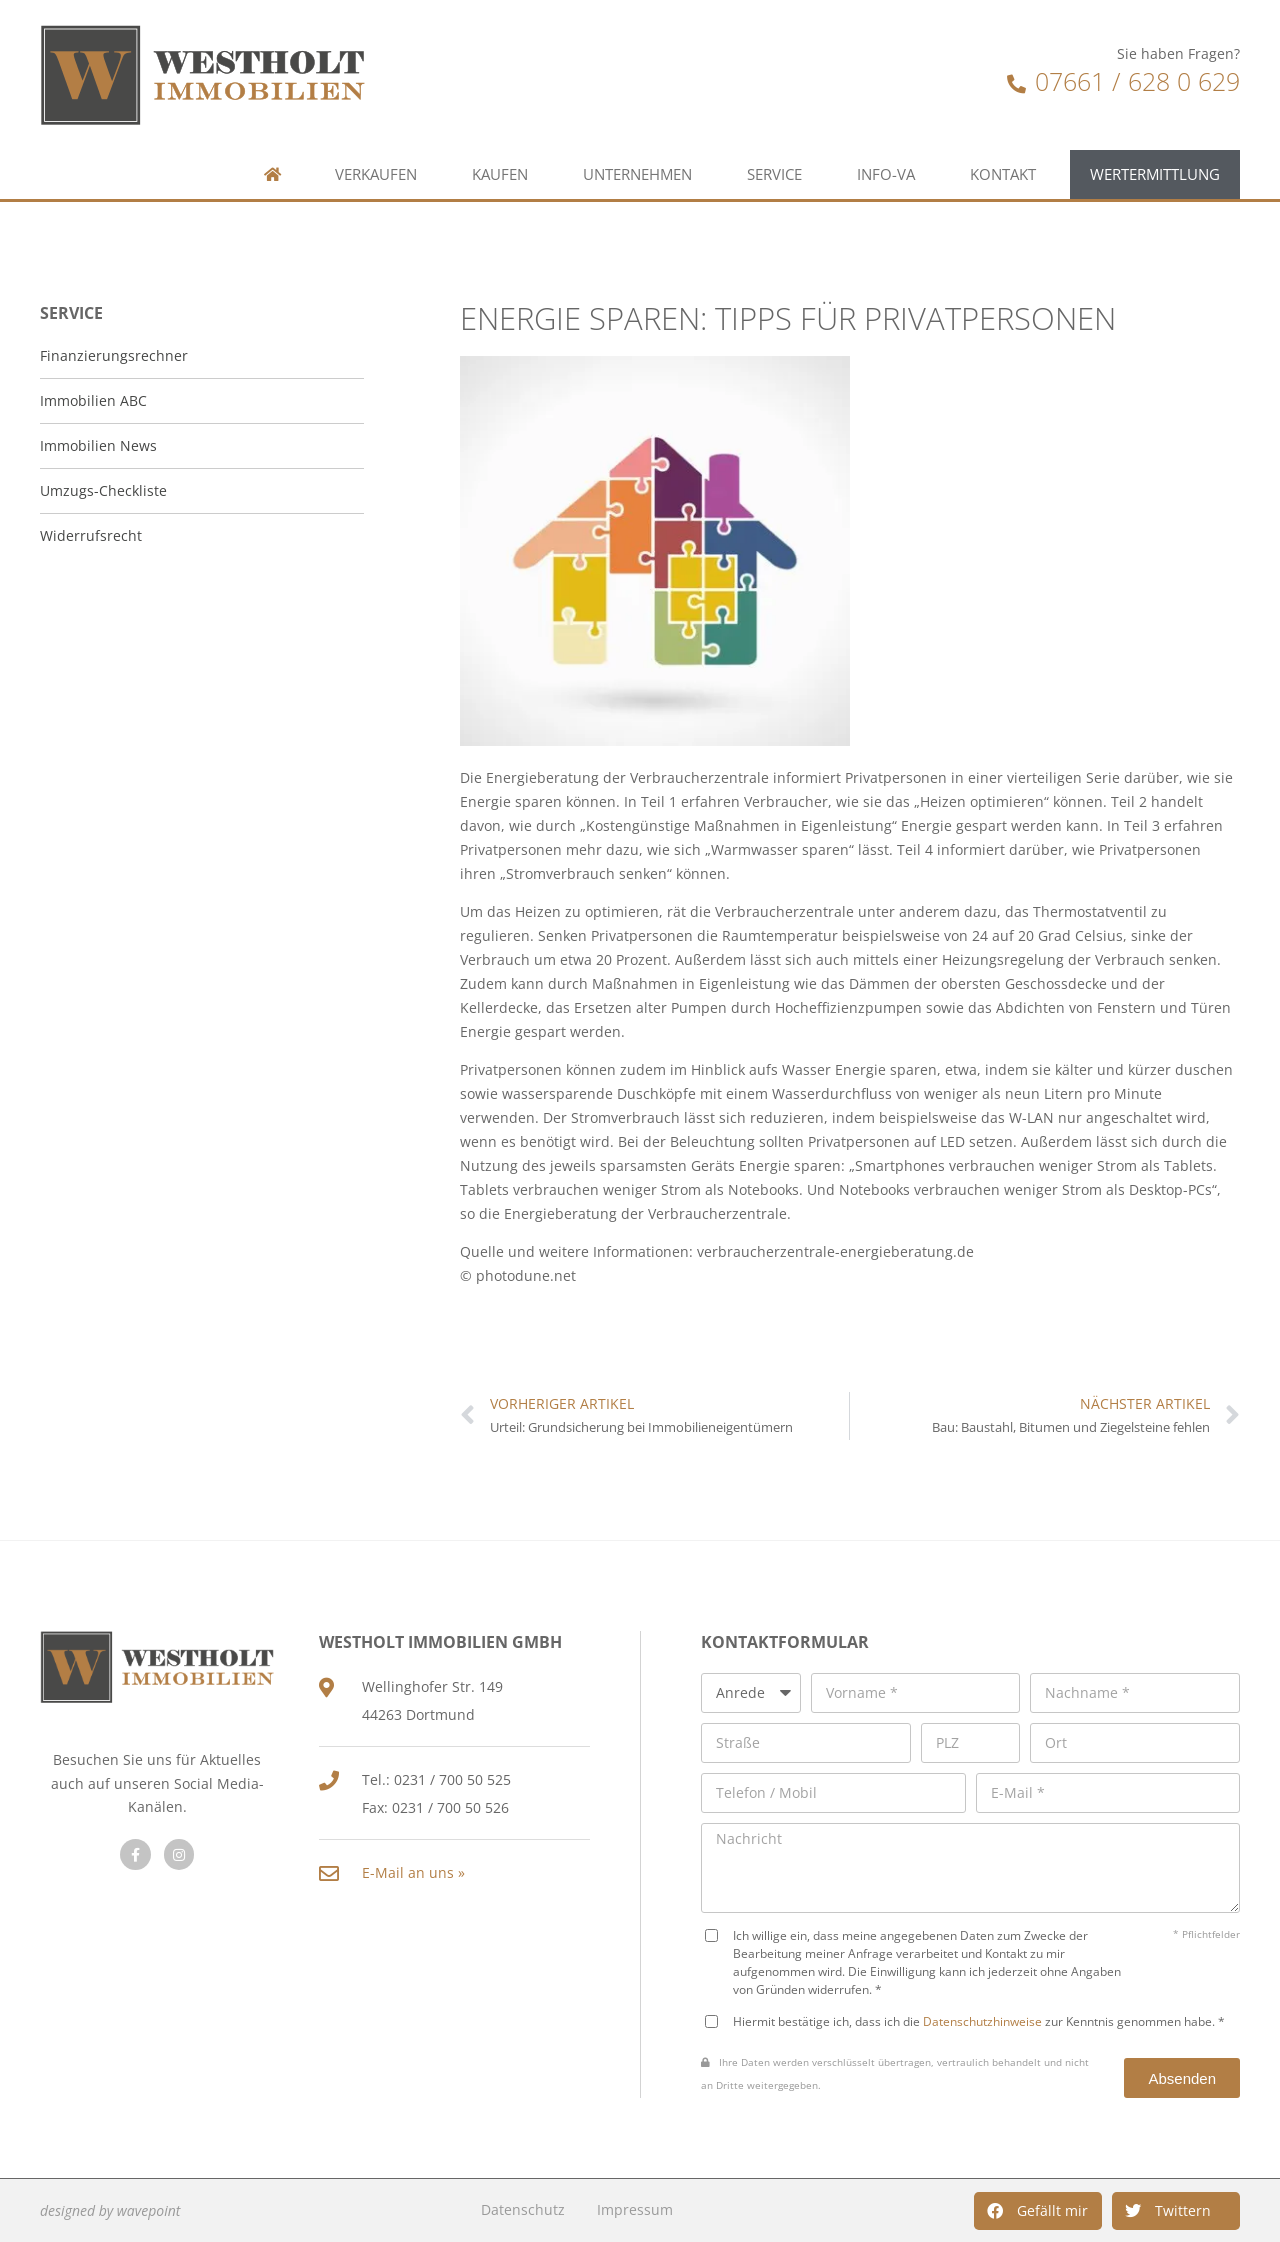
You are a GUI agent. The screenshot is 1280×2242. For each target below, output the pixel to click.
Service (774, 131)
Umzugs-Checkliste (103, 490)
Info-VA (886, 131)
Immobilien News (98, 445)
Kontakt (1003, 131)
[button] (1038, 2211)
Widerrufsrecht (91, 535)
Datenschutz (523, 2209)
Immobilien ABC (93, 400)
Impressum (635, 2209)
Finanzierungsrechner (114, 355)
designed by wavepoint (110, 2210)
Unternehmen (637, 131)
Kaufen (500, 131)
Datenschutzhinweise (982, 2021)
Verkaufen (376, 131)
